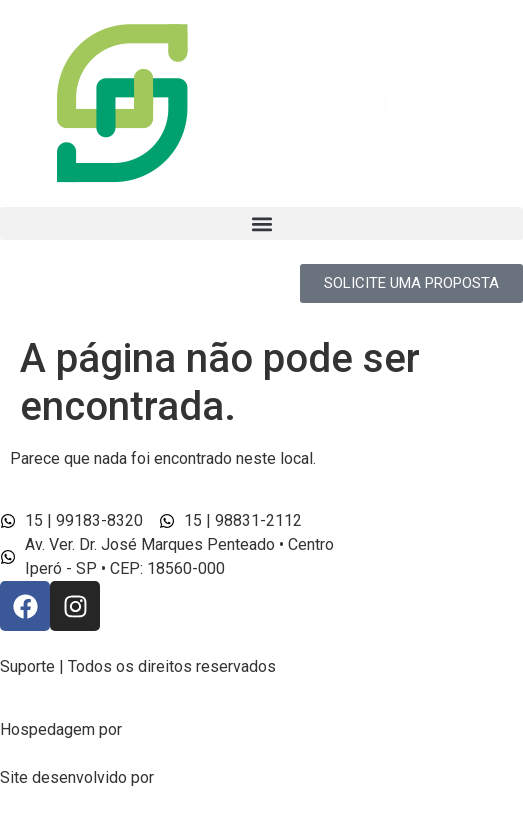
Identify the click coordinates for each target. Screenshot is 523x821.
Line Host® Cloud (192, 729)
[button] (261, 223)
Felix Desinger (212, 777)
